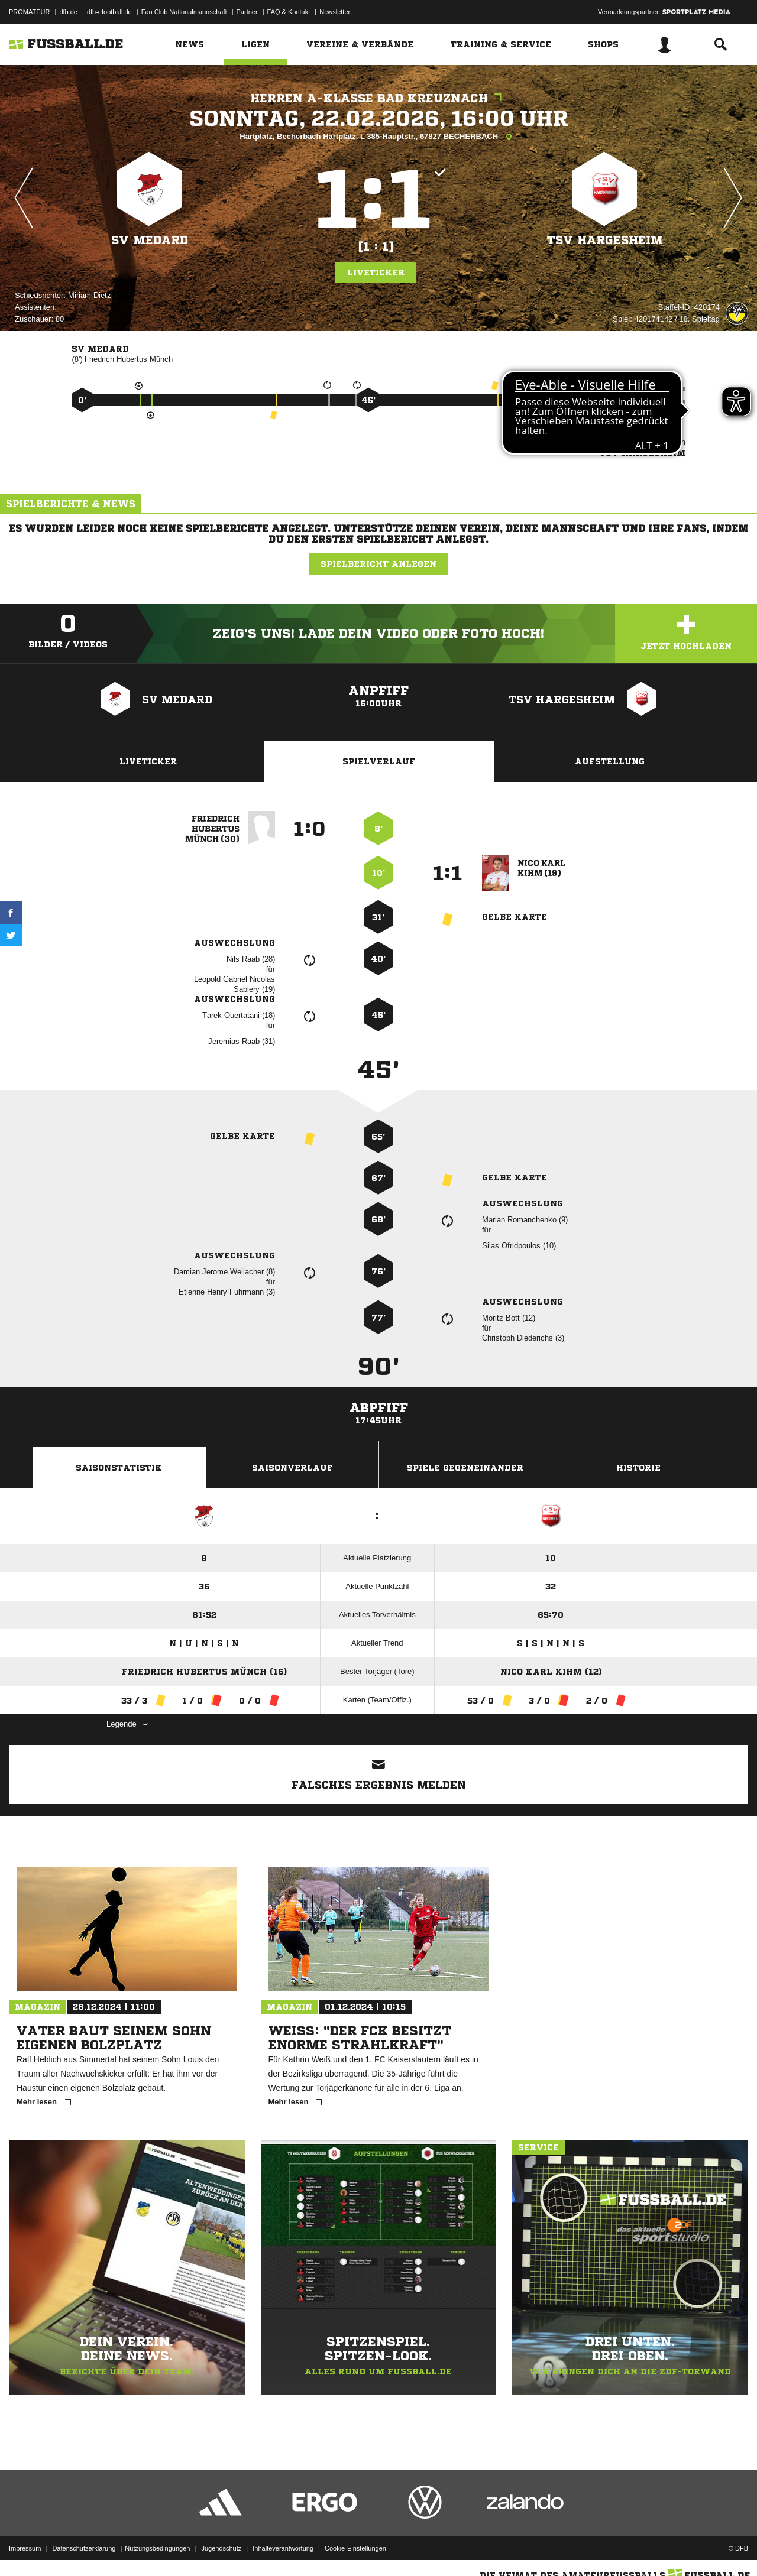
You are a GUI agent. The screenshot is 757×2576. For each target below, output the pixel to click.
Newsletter (334, 11)
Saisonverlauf (292, 1468)
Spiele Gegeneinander (465, 1468)
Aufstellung (610, 761)
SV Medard (149, 240)
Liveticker (376, 272)
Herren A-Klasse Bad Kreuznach (378, 98)
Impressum (25, 2548)
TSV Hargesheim (605, 240)
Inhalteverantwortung (283, 2548)
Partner (247, 11)
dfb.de (68, 11)
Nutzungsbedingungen (157, 2548)
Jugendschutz (221, 2548)
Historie (638, 1468)
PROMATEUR (29, 11)
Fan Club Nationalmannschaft (184, 11)
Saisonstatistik (119, 1468)
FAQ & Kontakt (288, 11)
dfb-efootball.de (109, 11)
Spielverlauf (378, 761)
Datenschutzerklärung (83, 2548)
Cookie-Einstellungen (355, 2548)
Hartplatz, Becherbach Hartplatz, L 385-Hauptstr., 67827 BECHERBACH (378, 137)
